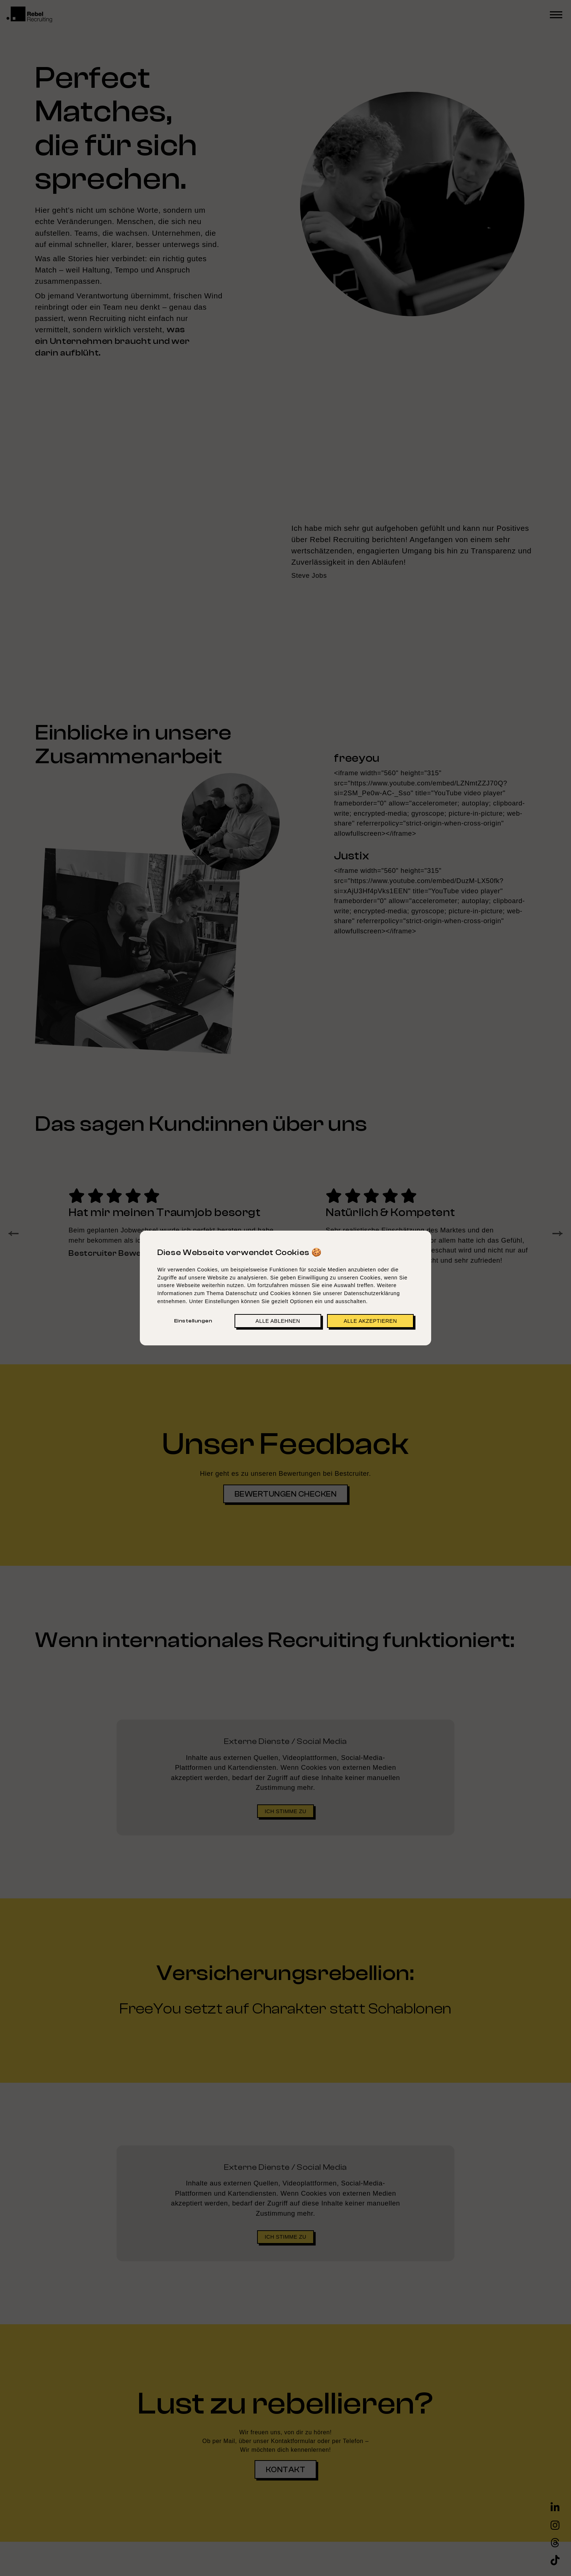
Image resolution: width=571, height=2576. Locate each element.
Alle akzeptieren (370, 1321)
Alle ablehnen (278, 1321)
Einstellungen (193, 1321)
